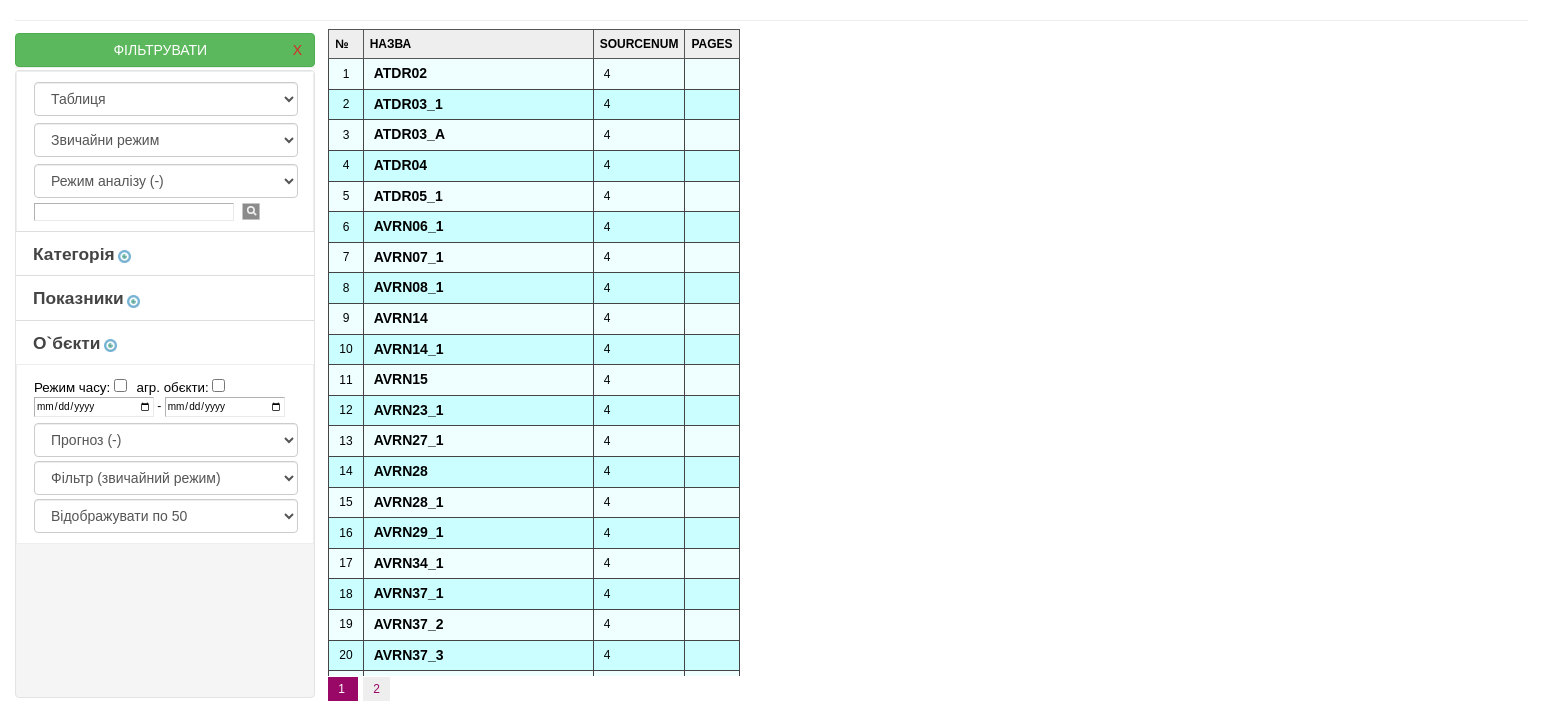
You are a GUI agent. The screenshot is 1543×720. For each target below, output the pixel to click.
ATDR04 (400, 165)
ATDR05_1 (408, 196)
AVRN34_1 (409, 563)
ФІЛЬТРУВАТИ (207, 50)
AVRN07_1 (409, 257)
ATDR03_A (409, 134)
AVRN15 (401, 379)
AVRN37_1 (409, 593)
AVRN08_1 (409, 287)
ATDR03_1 (408, 104)
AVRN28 (401, 471)
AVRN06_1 (409, 226)
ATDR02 (400, 73)
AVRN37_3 (409, 655)
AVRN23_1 (409, 410)
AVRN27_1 (409, 440)
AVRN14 (401, 318)
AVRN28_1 (409, 502)
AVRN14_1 (409, 349)
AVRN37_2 (409, 624)
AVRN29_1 (409, 532)
